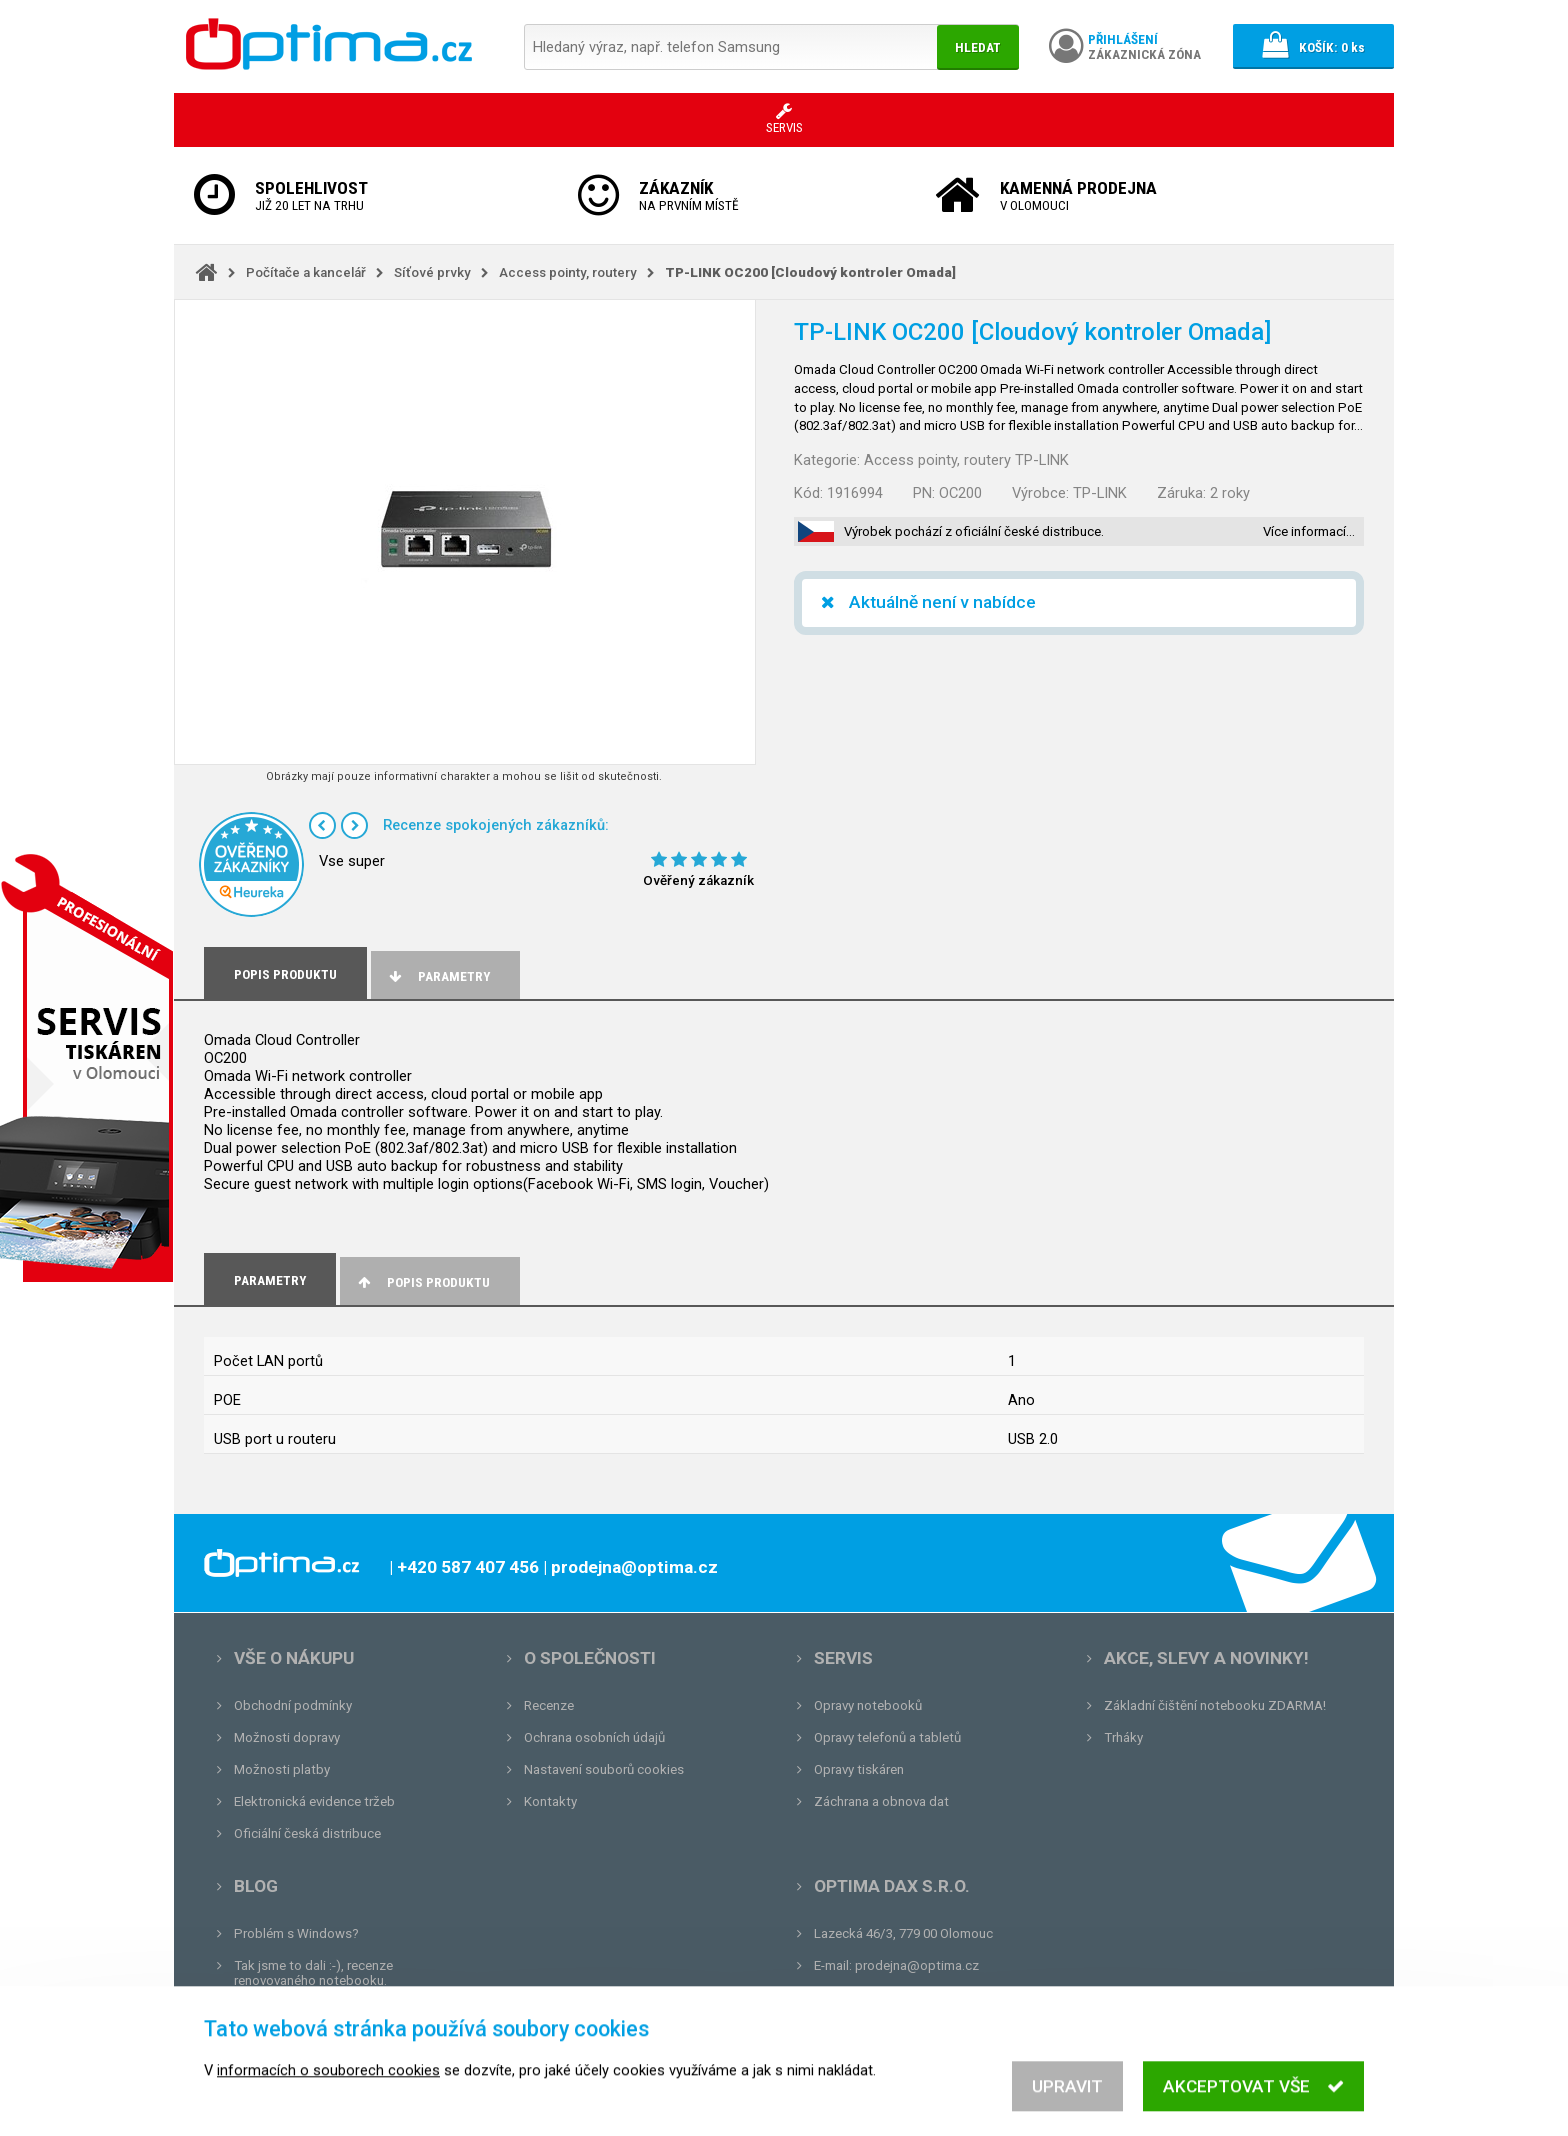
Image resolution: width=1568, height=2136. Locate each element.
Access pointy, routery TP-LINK (966, 460)
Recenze (549, 1705)
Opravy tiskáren (859, 1769)
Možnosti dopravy (287, 1737)
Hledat (978, 47)
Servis (843, 1658)
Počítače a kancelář (306, 272)
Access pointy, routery (568, 272)
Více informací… (1309, 531)
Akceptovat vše (1253, 2103)
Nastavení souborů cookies (604, 1769)
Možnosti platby (282, 1769)
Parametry (438, 976)
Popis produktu (422, 1282)
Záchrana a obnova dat (881, 1801)
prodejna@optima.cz (917, 1965)
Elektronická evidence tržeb (314, 1801)
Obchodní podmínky (293, 1705)
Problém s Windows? (296, 1933)
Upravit (1067, 2103)
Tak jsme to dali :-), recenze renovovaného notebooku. (313, 1973)
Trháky (1123, 1737)
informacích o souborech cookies (328, 2087)
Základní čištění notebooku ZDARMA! (1215, 1705)
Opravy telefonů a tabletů (887, 1737)
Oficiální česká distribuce (307, 1833)
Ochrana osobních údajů (594, 1737)
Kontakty (550, 1801)
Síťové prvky (432, 272)
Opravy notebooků (868, 1705)
